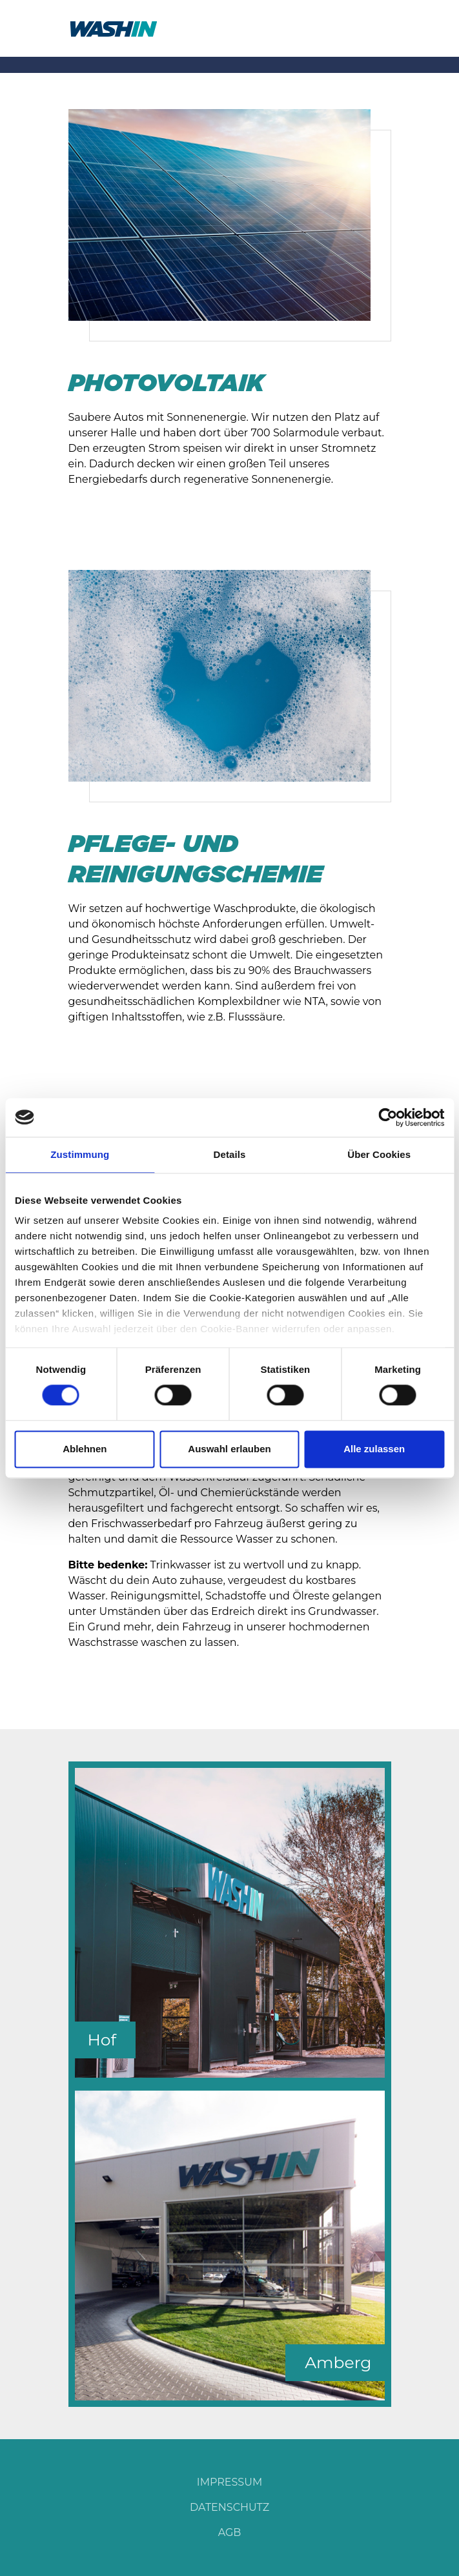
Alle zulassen (374, 1448)
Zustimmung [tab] (79, 1154)
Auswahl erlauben (229, 1448)
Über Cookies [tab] (379, 1154)
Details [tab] (230, 1154)
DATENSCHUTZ (229, 2507)
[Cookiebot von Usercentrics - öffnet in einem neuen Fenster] (387, 1117)
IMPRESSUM (229, 2482)
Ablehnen (85, 1448)
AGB (229, 2532)
